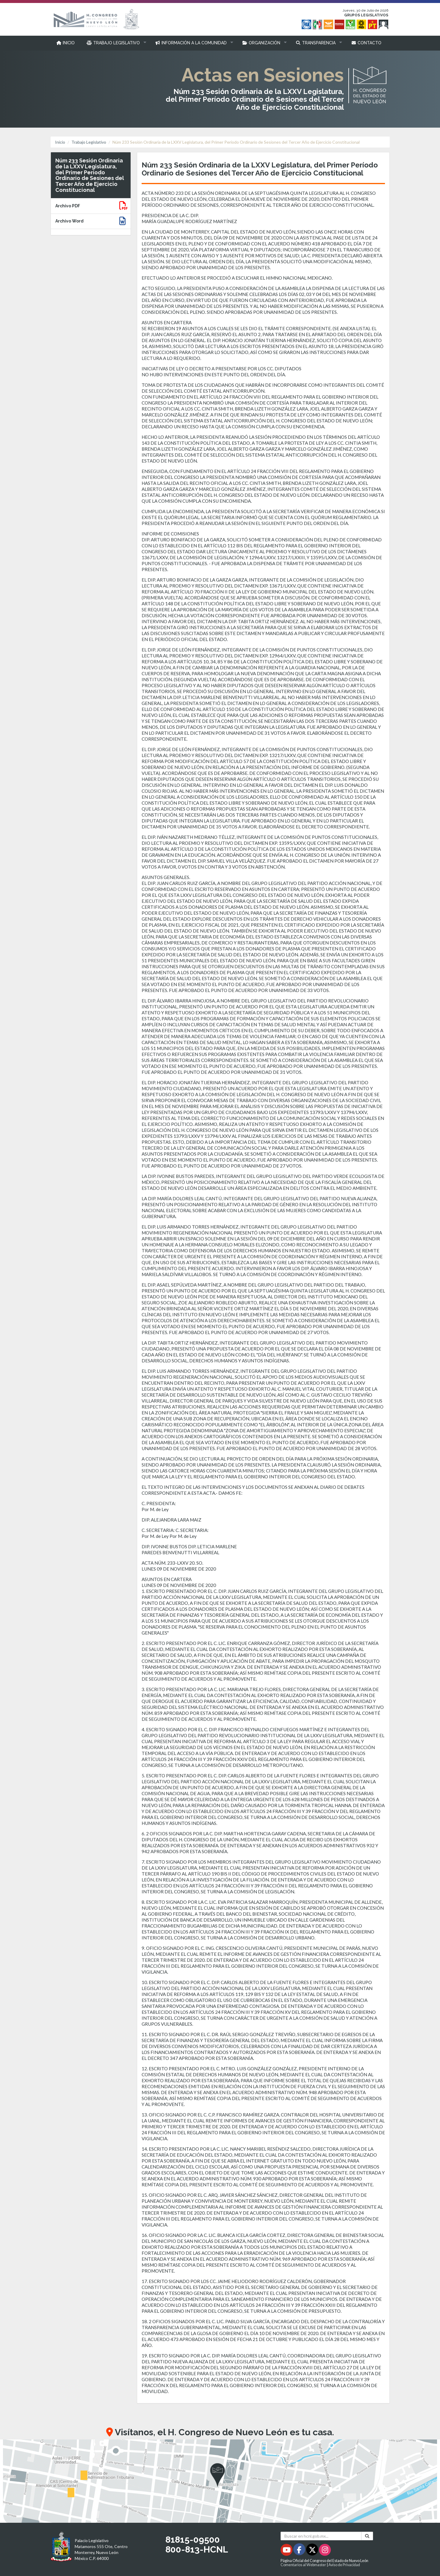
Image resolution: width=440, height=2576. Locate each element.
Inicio (60, 142)
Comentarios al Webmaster (303, 2565)
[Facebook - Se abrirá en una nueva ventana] (299, 2550)
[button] (115, 43)
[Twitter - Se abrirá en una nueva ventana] (312, 2550)
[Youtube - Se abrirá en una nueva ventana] (287, 2550)
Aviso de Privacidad (344, 2565)
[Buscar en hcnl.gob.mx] (321, 2536)
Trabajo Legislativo (88, 142)
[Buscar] (367, 2536)
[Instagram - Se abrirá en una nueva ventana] (325, 2550)
